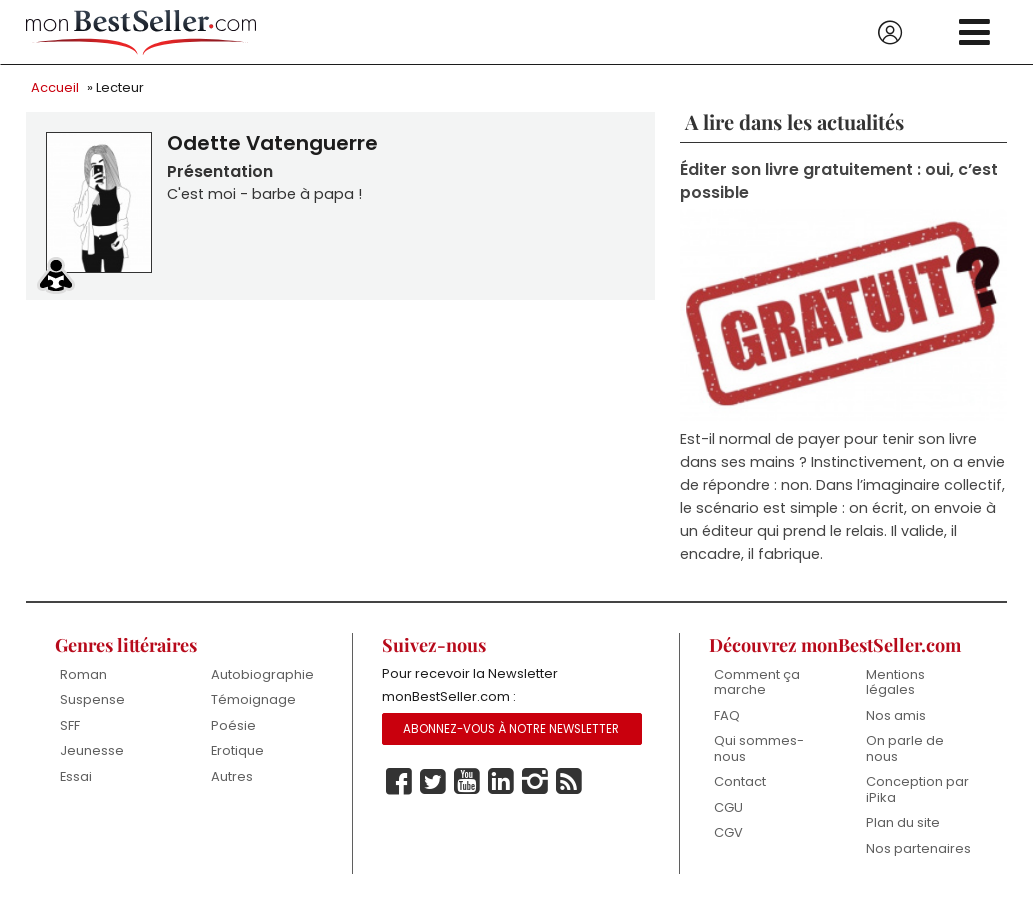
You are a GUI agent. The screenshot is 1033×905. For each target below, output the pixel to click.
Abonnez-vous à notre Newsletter (511, 729)
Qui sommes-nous (759, 748)
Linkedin (501, 782)
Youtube (467, 782)
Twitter (433, 782)
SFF (70, 725)
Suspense (92, 699)
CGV (728, 833)
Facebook (399, 782)
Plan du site (903, 823)
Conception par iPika (917, 790)
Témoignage (253, 699)
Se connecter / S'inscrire (890, 33)
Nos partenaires (918, 848)
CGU (728, 807)
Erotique (237, 750)
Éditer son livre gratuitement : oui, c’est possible (839, 181)
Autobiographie (262, 674)
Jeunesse (92, 750)
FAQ (727, 715)
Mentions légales (895, 682)
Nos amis (896, 715)
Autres (232, 776)
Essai (76, 776)
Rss (569, 782)
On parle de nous (905, 748)
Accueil (55, 87)
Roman (83, 674)
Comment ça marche (757, 682)
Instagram (535, 782)
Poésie (233, 725)
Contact (740, 782)
